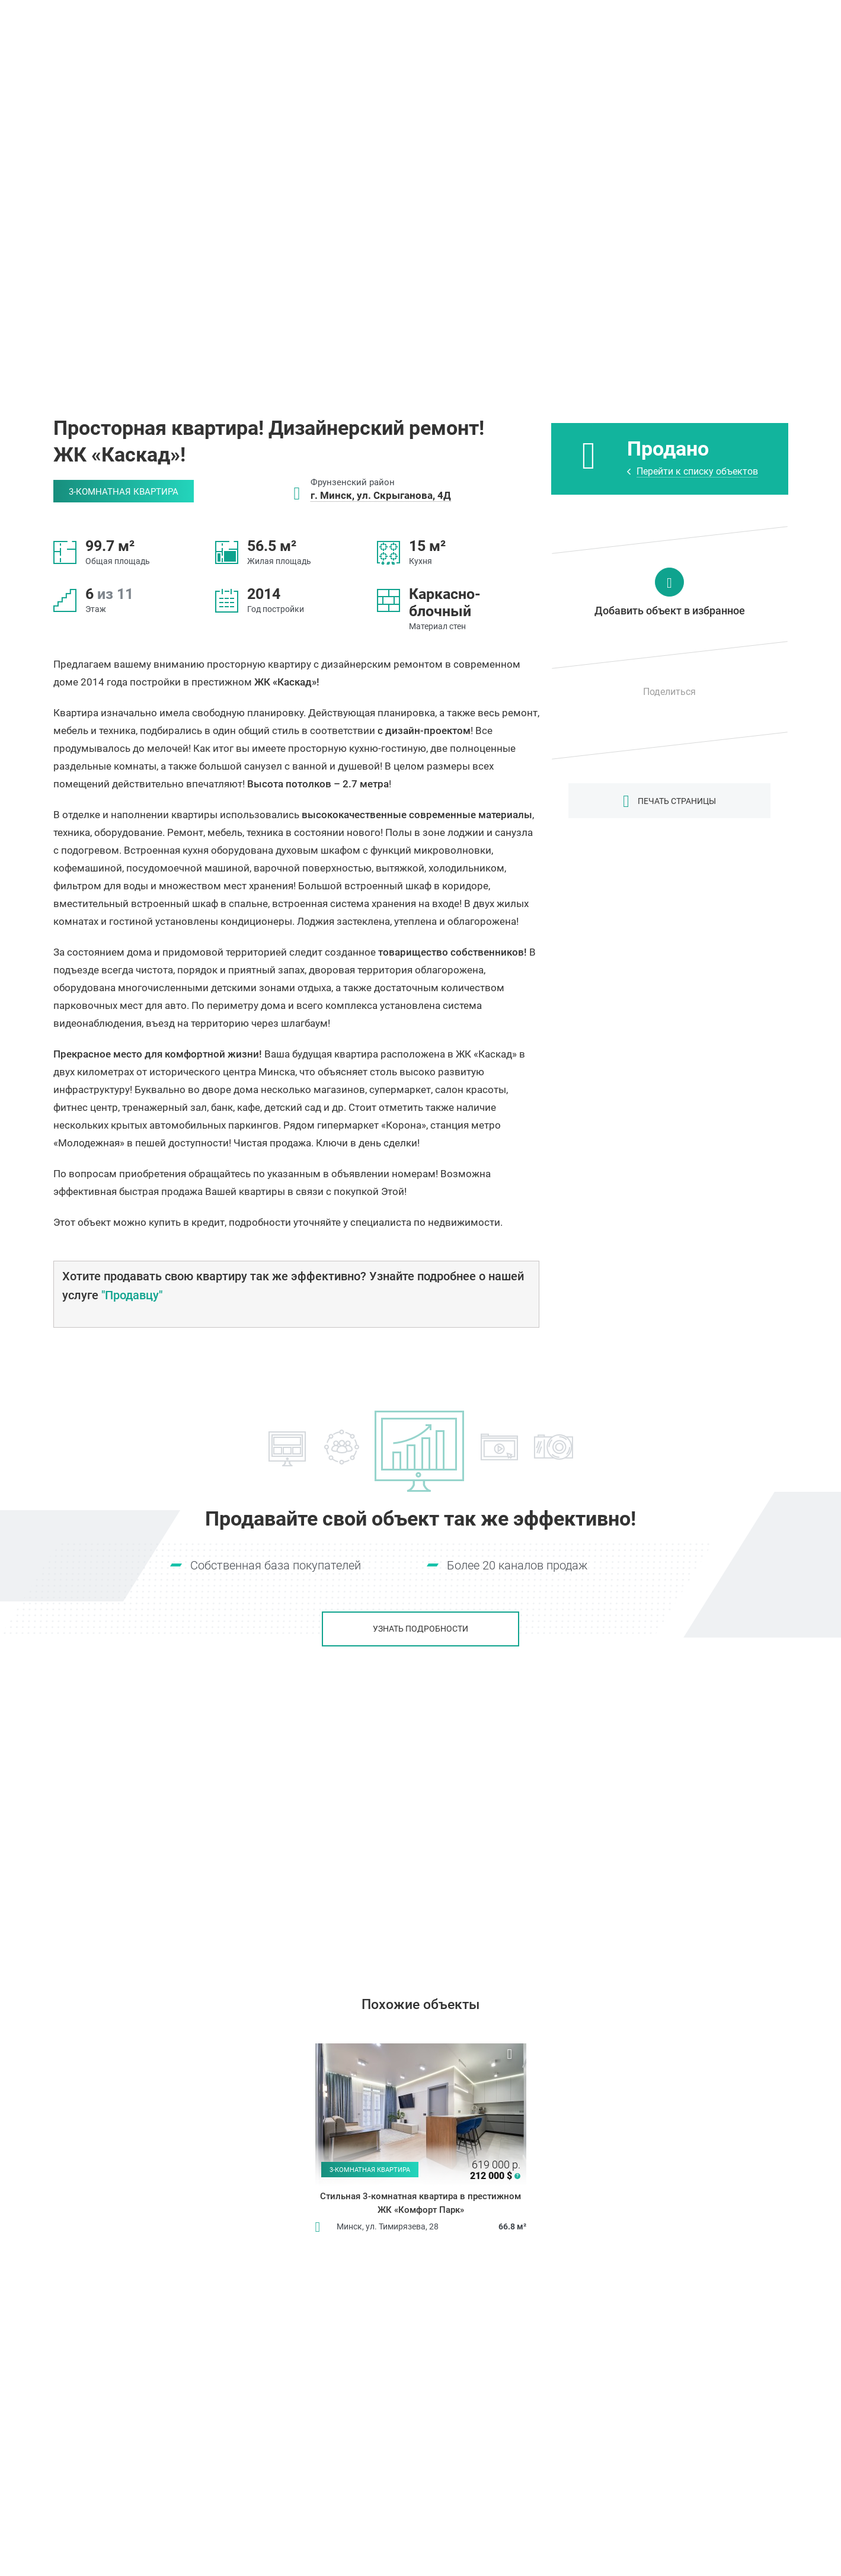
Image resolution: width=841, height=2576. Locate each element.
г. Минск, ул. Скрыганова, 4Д (381, 495)
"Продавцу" (131, 1295)
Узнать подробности (420, 1628)
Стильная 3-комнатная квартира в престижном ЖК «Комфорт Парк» (420, 2203)
